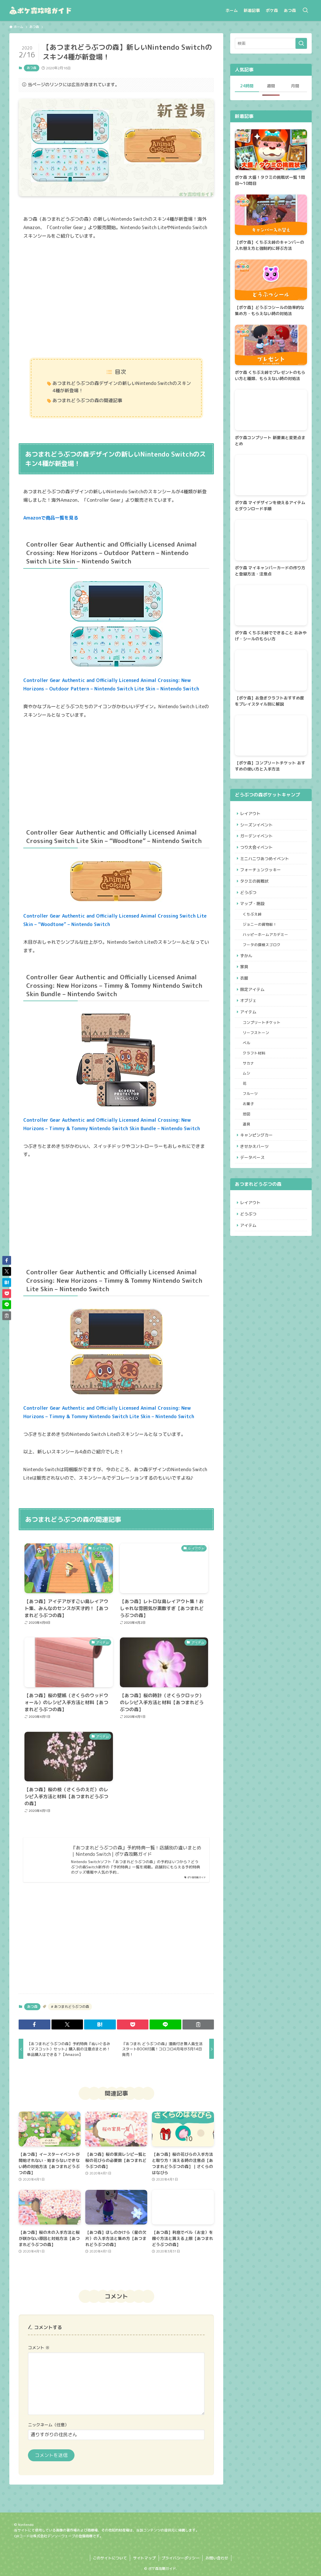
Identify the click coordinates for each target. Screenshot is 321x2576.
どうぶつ (249, 899)
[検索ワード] (271, 43)
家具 (245, 978)
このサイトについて (110, 2558)
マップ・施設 (253, 911)
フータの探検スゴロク (263, 954)
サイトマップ (144, 2558)
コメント (38, 2348)
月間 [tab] (295, 86)
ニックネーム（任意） (48, 2425)
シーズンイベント (257, 826)
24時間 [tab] (246, 86)
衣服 (245, 991)
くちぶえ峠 (253, 922)
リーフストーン (257, 1049)
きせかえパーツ (255, 1171)
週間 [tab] (271, 86)
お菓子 (250, 1125)
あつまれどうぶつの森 (71, 2006)
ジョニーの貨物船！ (261, 933)
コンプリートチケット (263, 1038)
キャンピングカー (257, 1159)
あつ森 (31, 68)
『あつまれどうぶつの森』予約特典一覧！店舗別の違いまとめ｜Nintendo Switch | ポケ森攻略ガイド (136, 1850)
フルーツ (251, 1115)
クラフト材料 (255, 1071)
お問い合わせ (216, 2558)
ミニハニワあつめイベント (265, 862)
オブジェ (249, 1015)
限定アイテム (253, 1003)
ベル (248, 1060)
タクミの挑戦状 (255, 886)
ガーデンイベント (257, 838)
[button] (34, 2024)
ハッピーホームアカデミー (267, 944)
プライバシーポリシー (180, 2558)
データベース (253, 1183)
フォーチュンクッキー (261, 874)
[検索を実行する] (301, 43)
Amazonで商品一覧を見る (50, 518)
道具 (248, 1147)
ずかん (247, 966)
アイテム (249, 1027)
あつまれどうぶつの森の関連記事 (87, 400)
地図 (248, 1136)
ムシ (248, 1093)
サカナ (250, 1082)
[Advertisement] (116, 299)
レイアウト (251, 814)
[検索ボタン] (305, 10)
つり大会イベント (257, 850)
